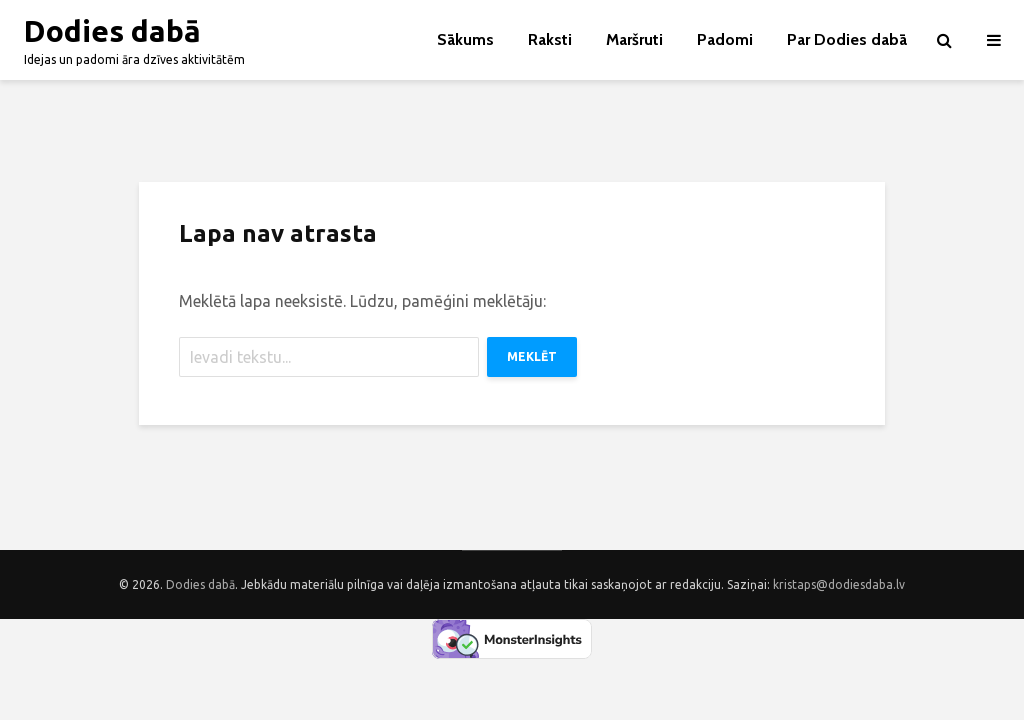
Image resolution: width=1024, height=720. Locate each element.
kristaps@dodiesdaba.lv (839, 584)
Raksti (550, 39)
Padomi (725, 39)
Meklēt (532, 356)
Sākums (465, 39)
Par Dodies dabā (847, 39)
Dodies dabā (112, 31)
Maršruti (634, 39)
